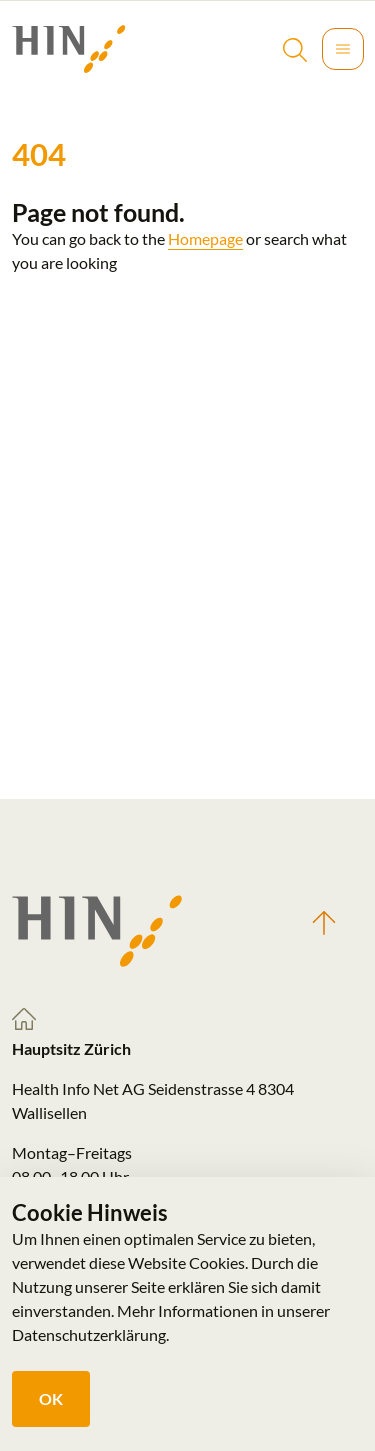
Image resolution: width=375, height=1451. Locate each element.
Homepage (205, 238)
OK (51, 1398)
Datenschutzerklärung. (90, 1334)
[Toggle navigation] (343, 49)
